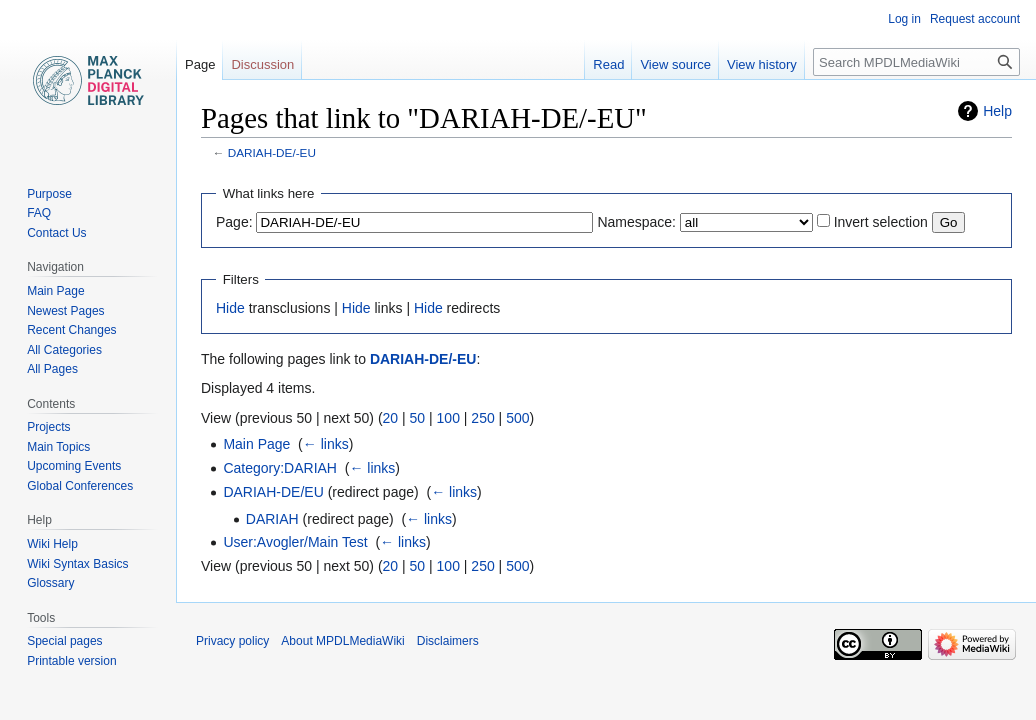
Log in (904, 19)
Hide (230, 308)
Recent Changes (71, 330)
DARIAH (272, 519)
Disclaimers (448, 641)
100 (448, 418)
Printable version (71, 661)
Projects (48, 427)
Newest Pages (65, 311)
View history (762, 64)
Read (608, 64)
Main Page (256, 444)
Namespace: (636, 222)
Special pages (64, 641)
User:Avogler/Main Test (295, 542)
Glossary (50, 583)
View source (675, 64)
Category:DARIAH (280, 468)
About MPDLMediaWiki (342, 641)
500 (517, 418)
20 (391, 418)
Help (997, 111)
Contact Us (56, 233)
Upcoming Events (74, 466)
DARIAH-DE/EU (273, 492)
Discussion (262, 64)
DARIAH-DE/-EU (272, 152)
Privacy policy (232, 641)
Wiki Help (52, 544)
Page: (234, 222)
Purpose (49, 194)
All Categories (64, 350)
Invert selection (881, 222)
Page (200, 64)
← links (326, 444)
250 (482, 418)
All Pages (52, 369)
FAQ (39, 213)
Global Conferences (80, 486)
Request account (975, 19)
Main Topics (58, 447)
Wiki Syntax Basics (77, 564)
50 (418, 418)
